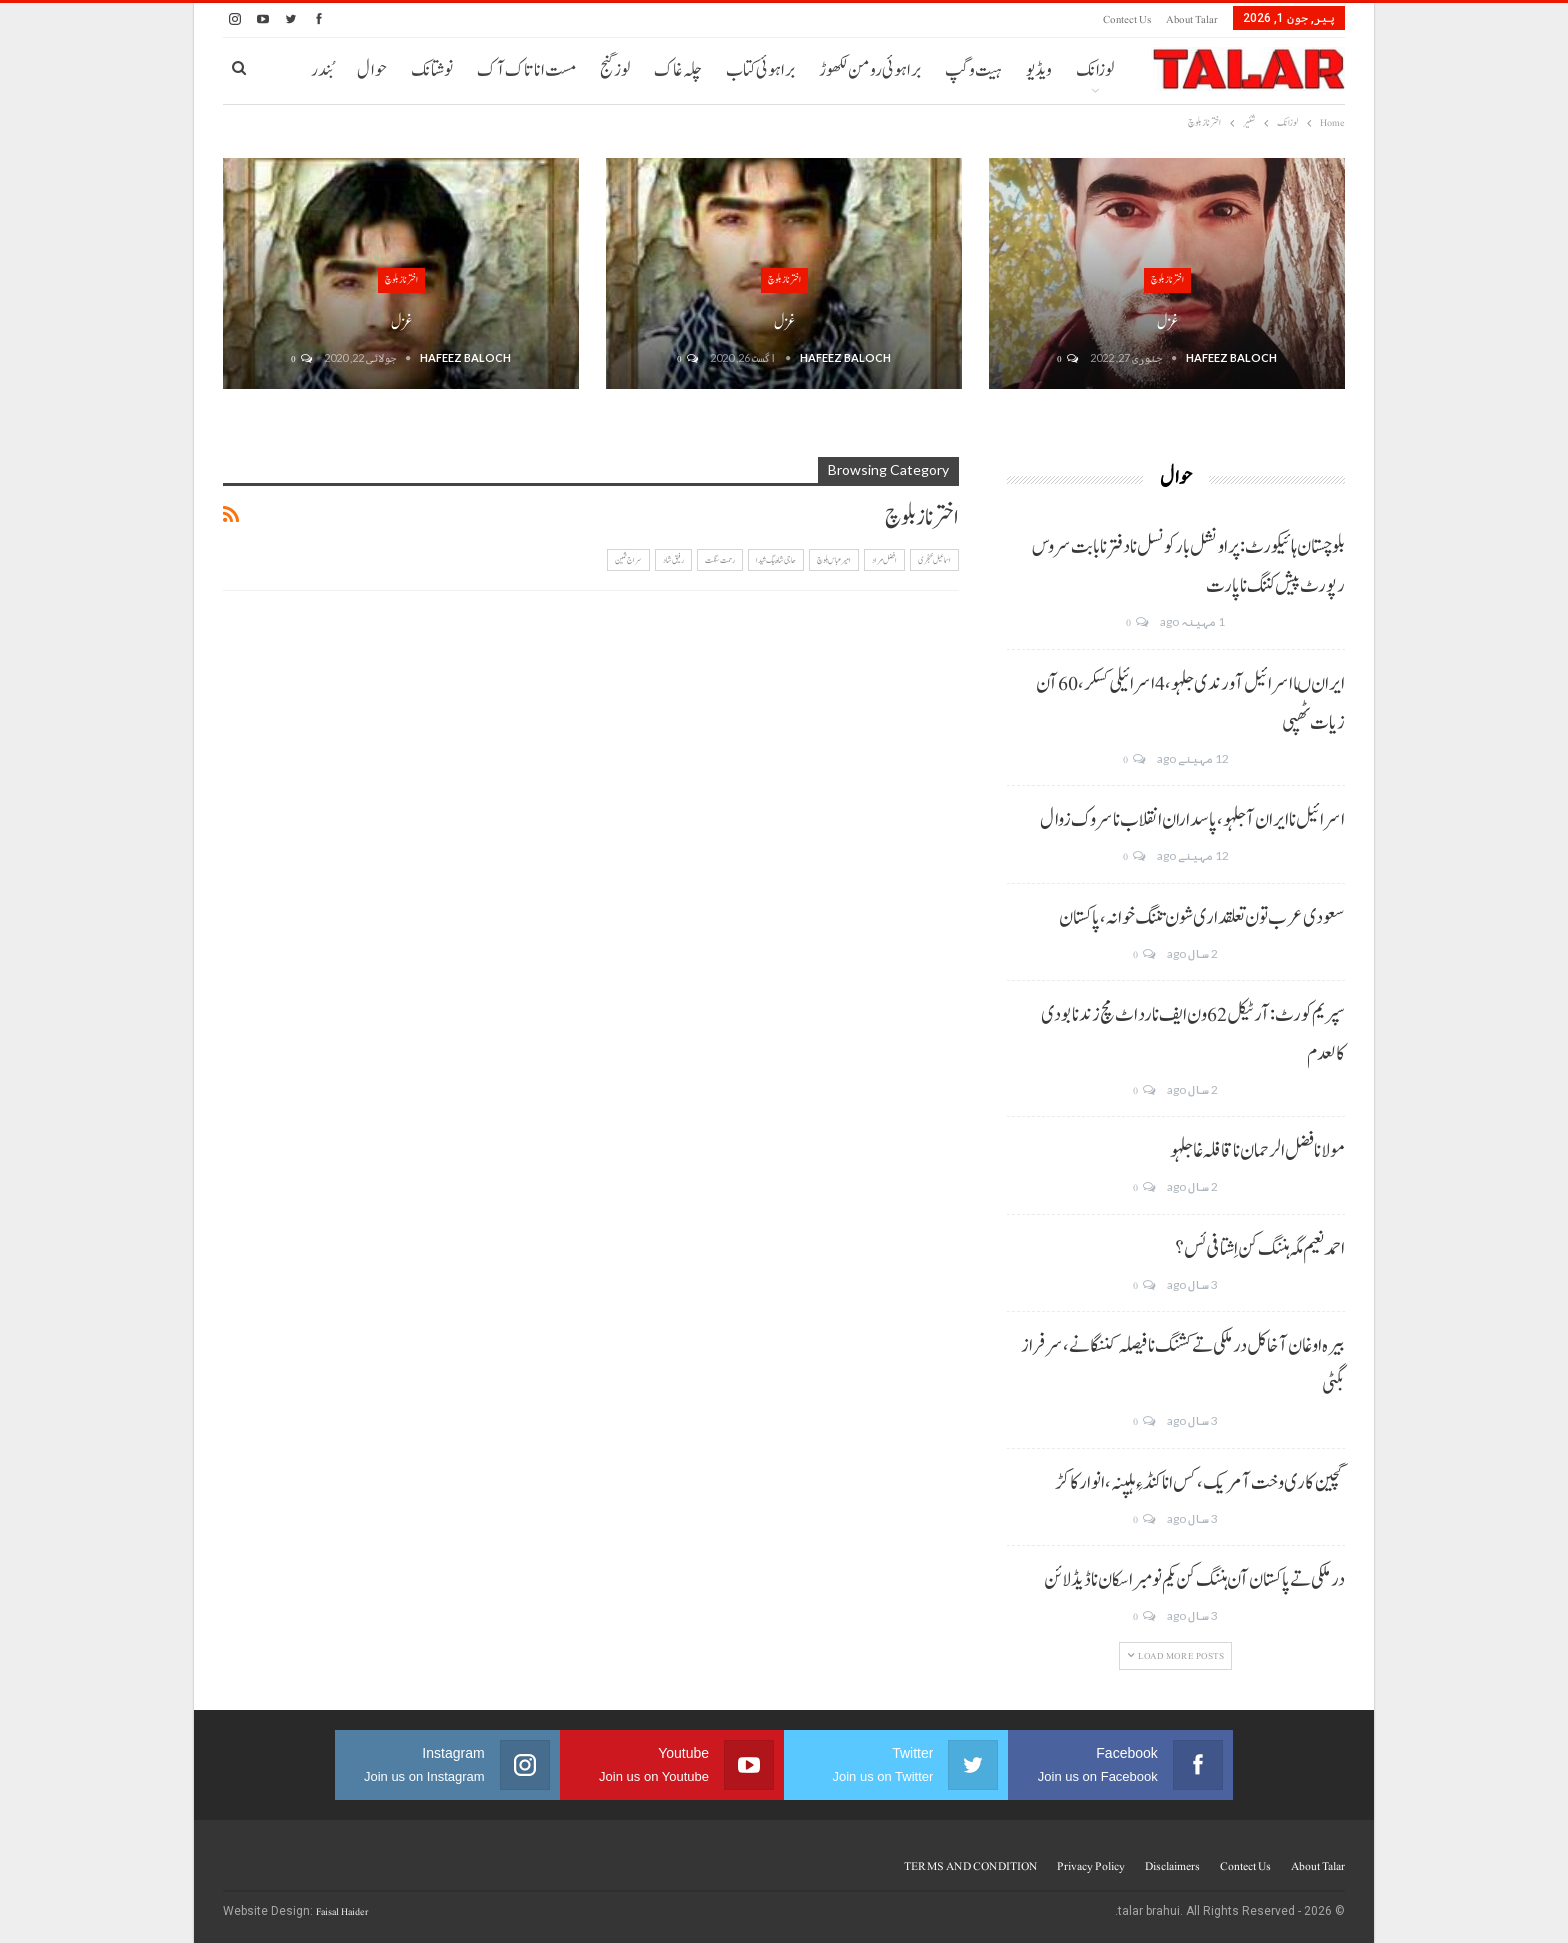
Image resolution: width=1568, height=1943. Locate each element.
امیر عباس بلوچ (834, 560)
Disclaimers (1172, 1866)
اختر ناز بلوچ (1167, 279)
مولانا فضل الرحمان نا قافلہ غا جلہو (1257, 1151)
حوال (372, 70)
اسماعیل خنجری (934, 560)
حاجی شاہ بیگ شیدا (776, 560)
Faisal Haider (342, 1911)
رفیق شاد (673, 560)
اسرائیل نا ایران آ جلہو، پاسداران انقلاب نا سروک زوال (1192, 820)
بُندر (322, 70)
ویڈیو (1039, 70)
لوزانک (1095, 70)
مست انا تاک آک (526, 70)
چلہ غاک (678, 70)
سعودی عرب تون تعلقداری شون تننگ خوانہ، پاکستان (1202, 918)
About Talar (1192, 19)
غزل (1167, 322)
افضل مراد (884, 560)
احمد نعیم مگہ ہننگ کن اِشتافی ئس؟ (1260, 1249)
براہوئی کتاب (760, 70)
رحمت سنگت (720, 560)
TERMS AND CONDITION (970, 1866)
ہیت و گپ (973, 70)
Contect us (1127, 19)
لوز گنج (615, 70)
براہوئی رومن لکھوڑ (870, 70)
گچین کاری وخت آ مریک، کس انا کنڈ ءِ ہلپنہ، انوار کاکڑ (1200, 1483)
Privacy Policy (1091, 1866)
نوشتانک (432, 70)
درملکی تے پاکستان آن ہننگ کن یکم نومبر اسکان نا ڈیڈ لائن (1194, 1580)
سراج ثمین (628, 560)
